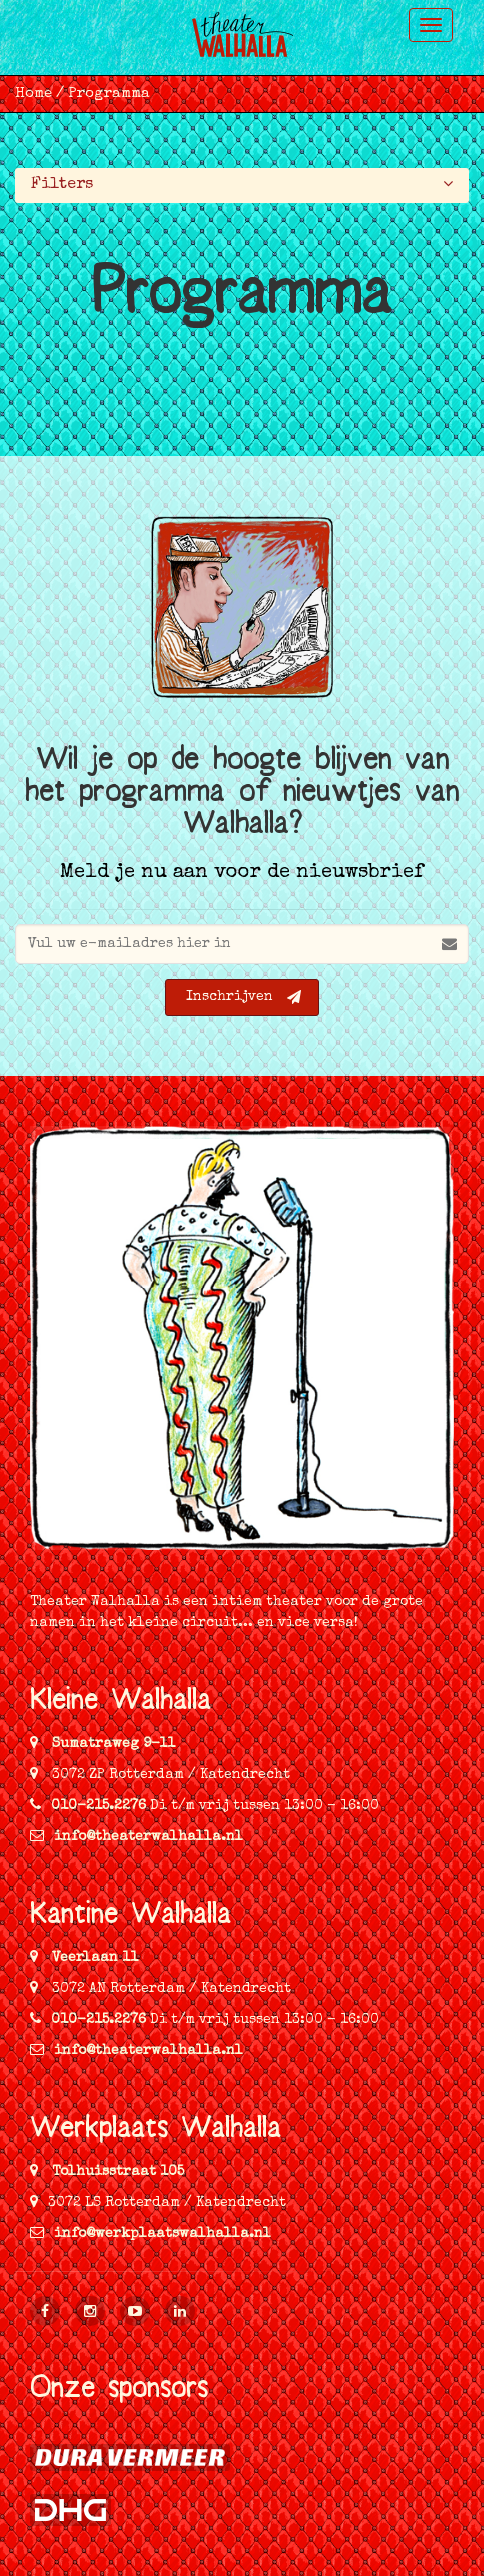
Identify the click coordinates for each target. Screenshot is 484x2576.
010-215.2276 (98, 1806)
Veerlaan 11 (93, 1958)
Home (33, 93)
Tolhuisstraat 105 (116, 2172)
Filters (242, 183)
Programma (109, 93)
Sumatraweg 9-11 (111, 1744)
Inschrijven (243, 997)
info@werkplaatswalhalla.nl (150, 2234)
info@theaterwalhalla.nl (136, 1837)
